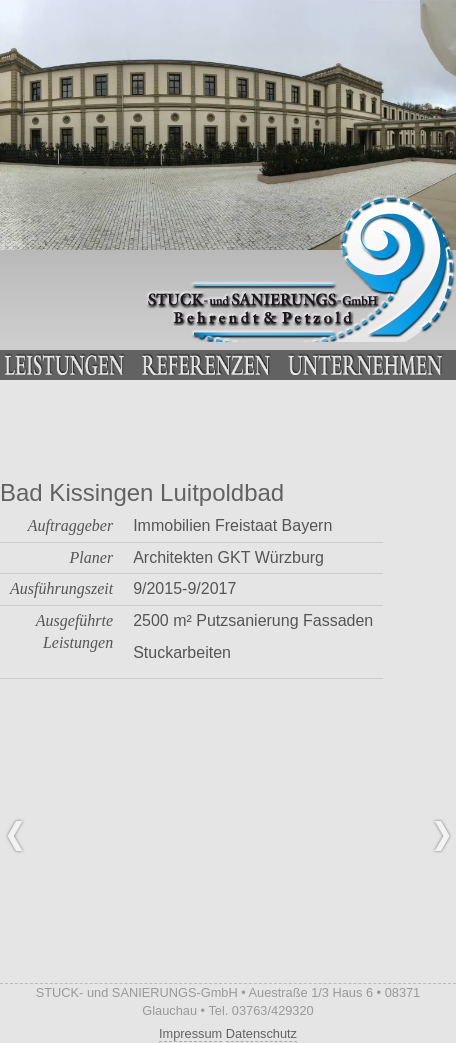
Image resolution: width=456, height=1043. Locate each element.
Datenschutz (261, 1033)
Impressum (190, 1033)
